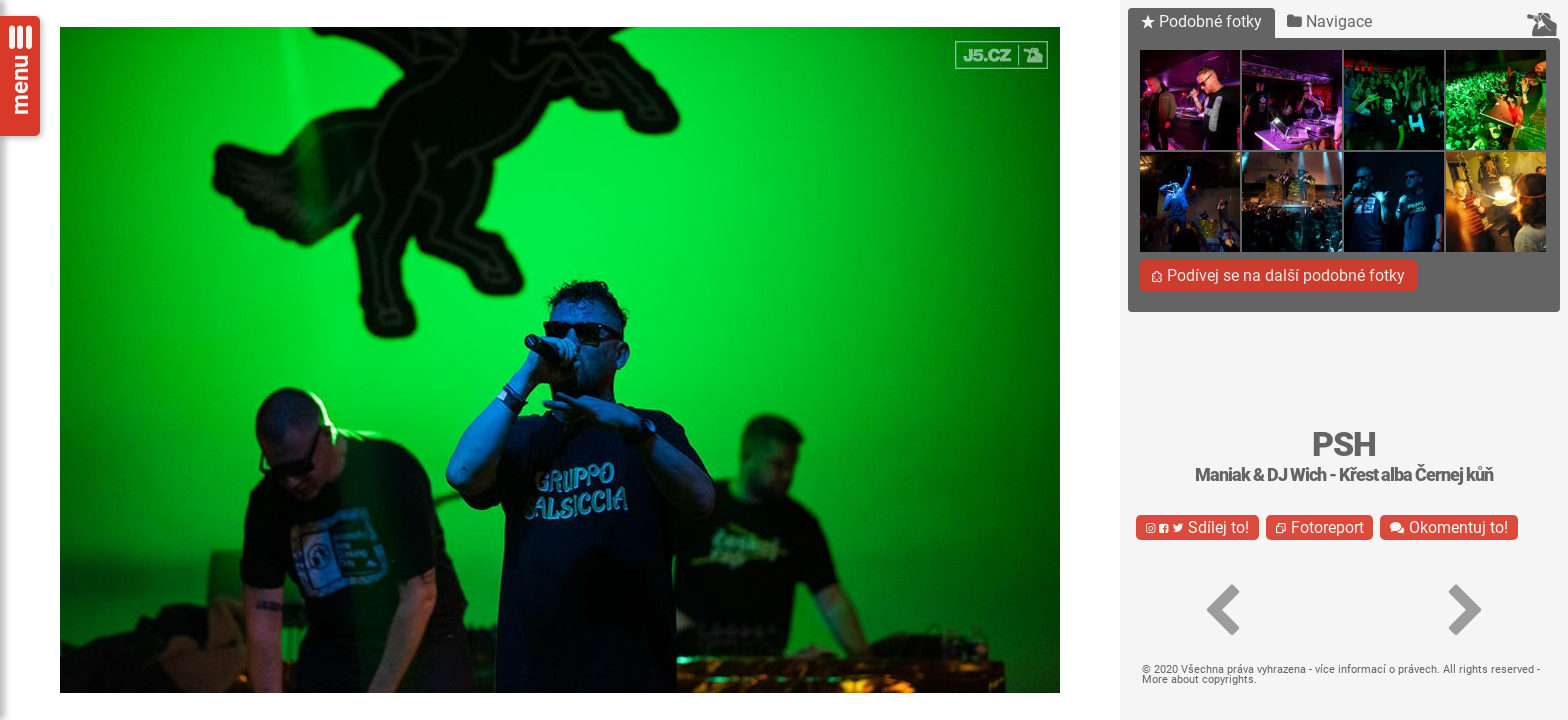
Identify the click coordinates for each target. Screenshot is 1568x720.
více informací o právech (1376, 669)
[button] (1222, 611)
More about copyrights (1198, 679)
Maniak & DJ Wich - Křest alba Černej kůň (1344, 475)
